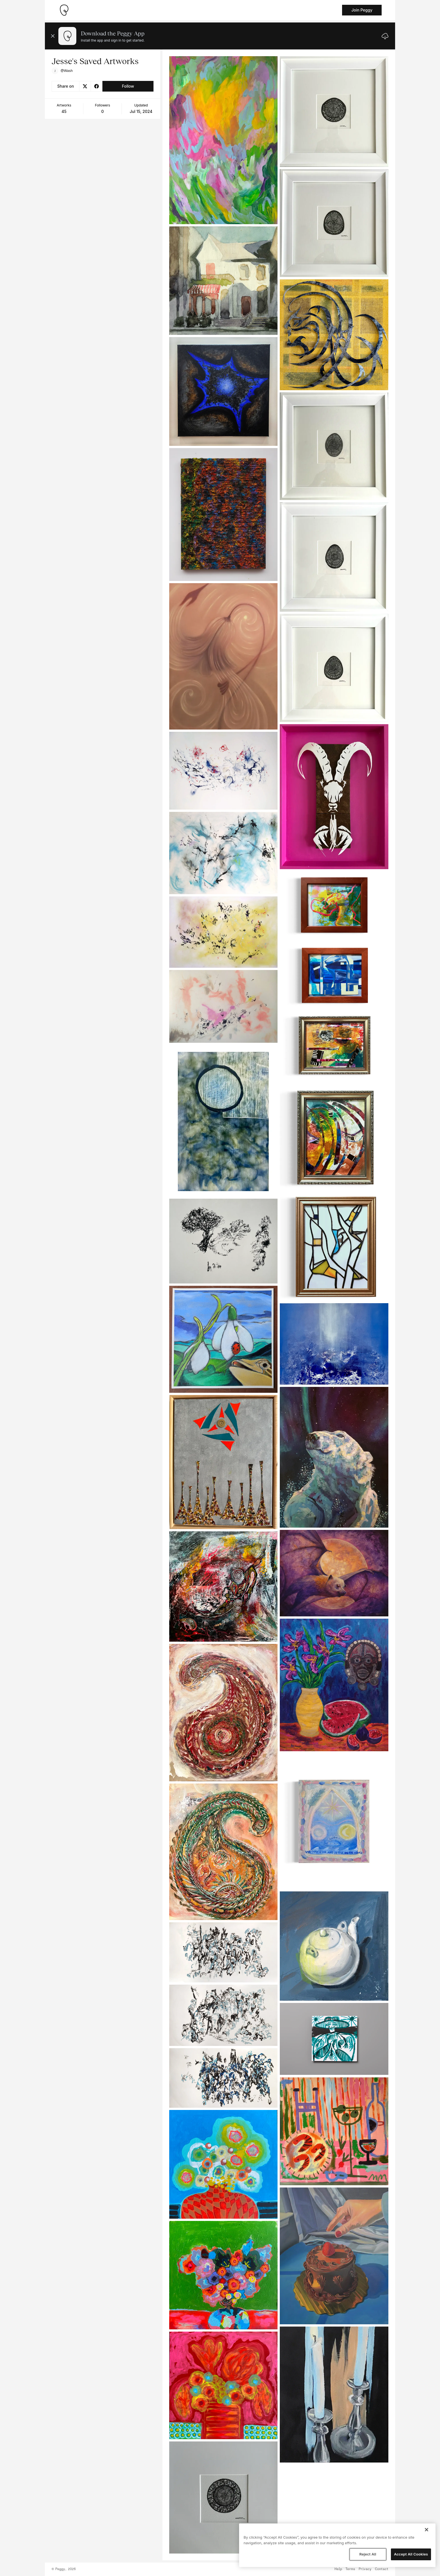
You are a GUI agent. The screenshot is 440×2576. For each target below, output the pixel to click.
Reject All (367, 2554)
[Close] (426, 2529)
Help (338, 2569)
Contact (381, 2569)
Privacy (365, 2569)
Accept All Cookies (411, 2554)
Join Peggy (361, 10)
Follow (128, 86)
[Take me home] (64, 10)
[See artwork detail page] (223, 140)
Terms (350, 2569)
